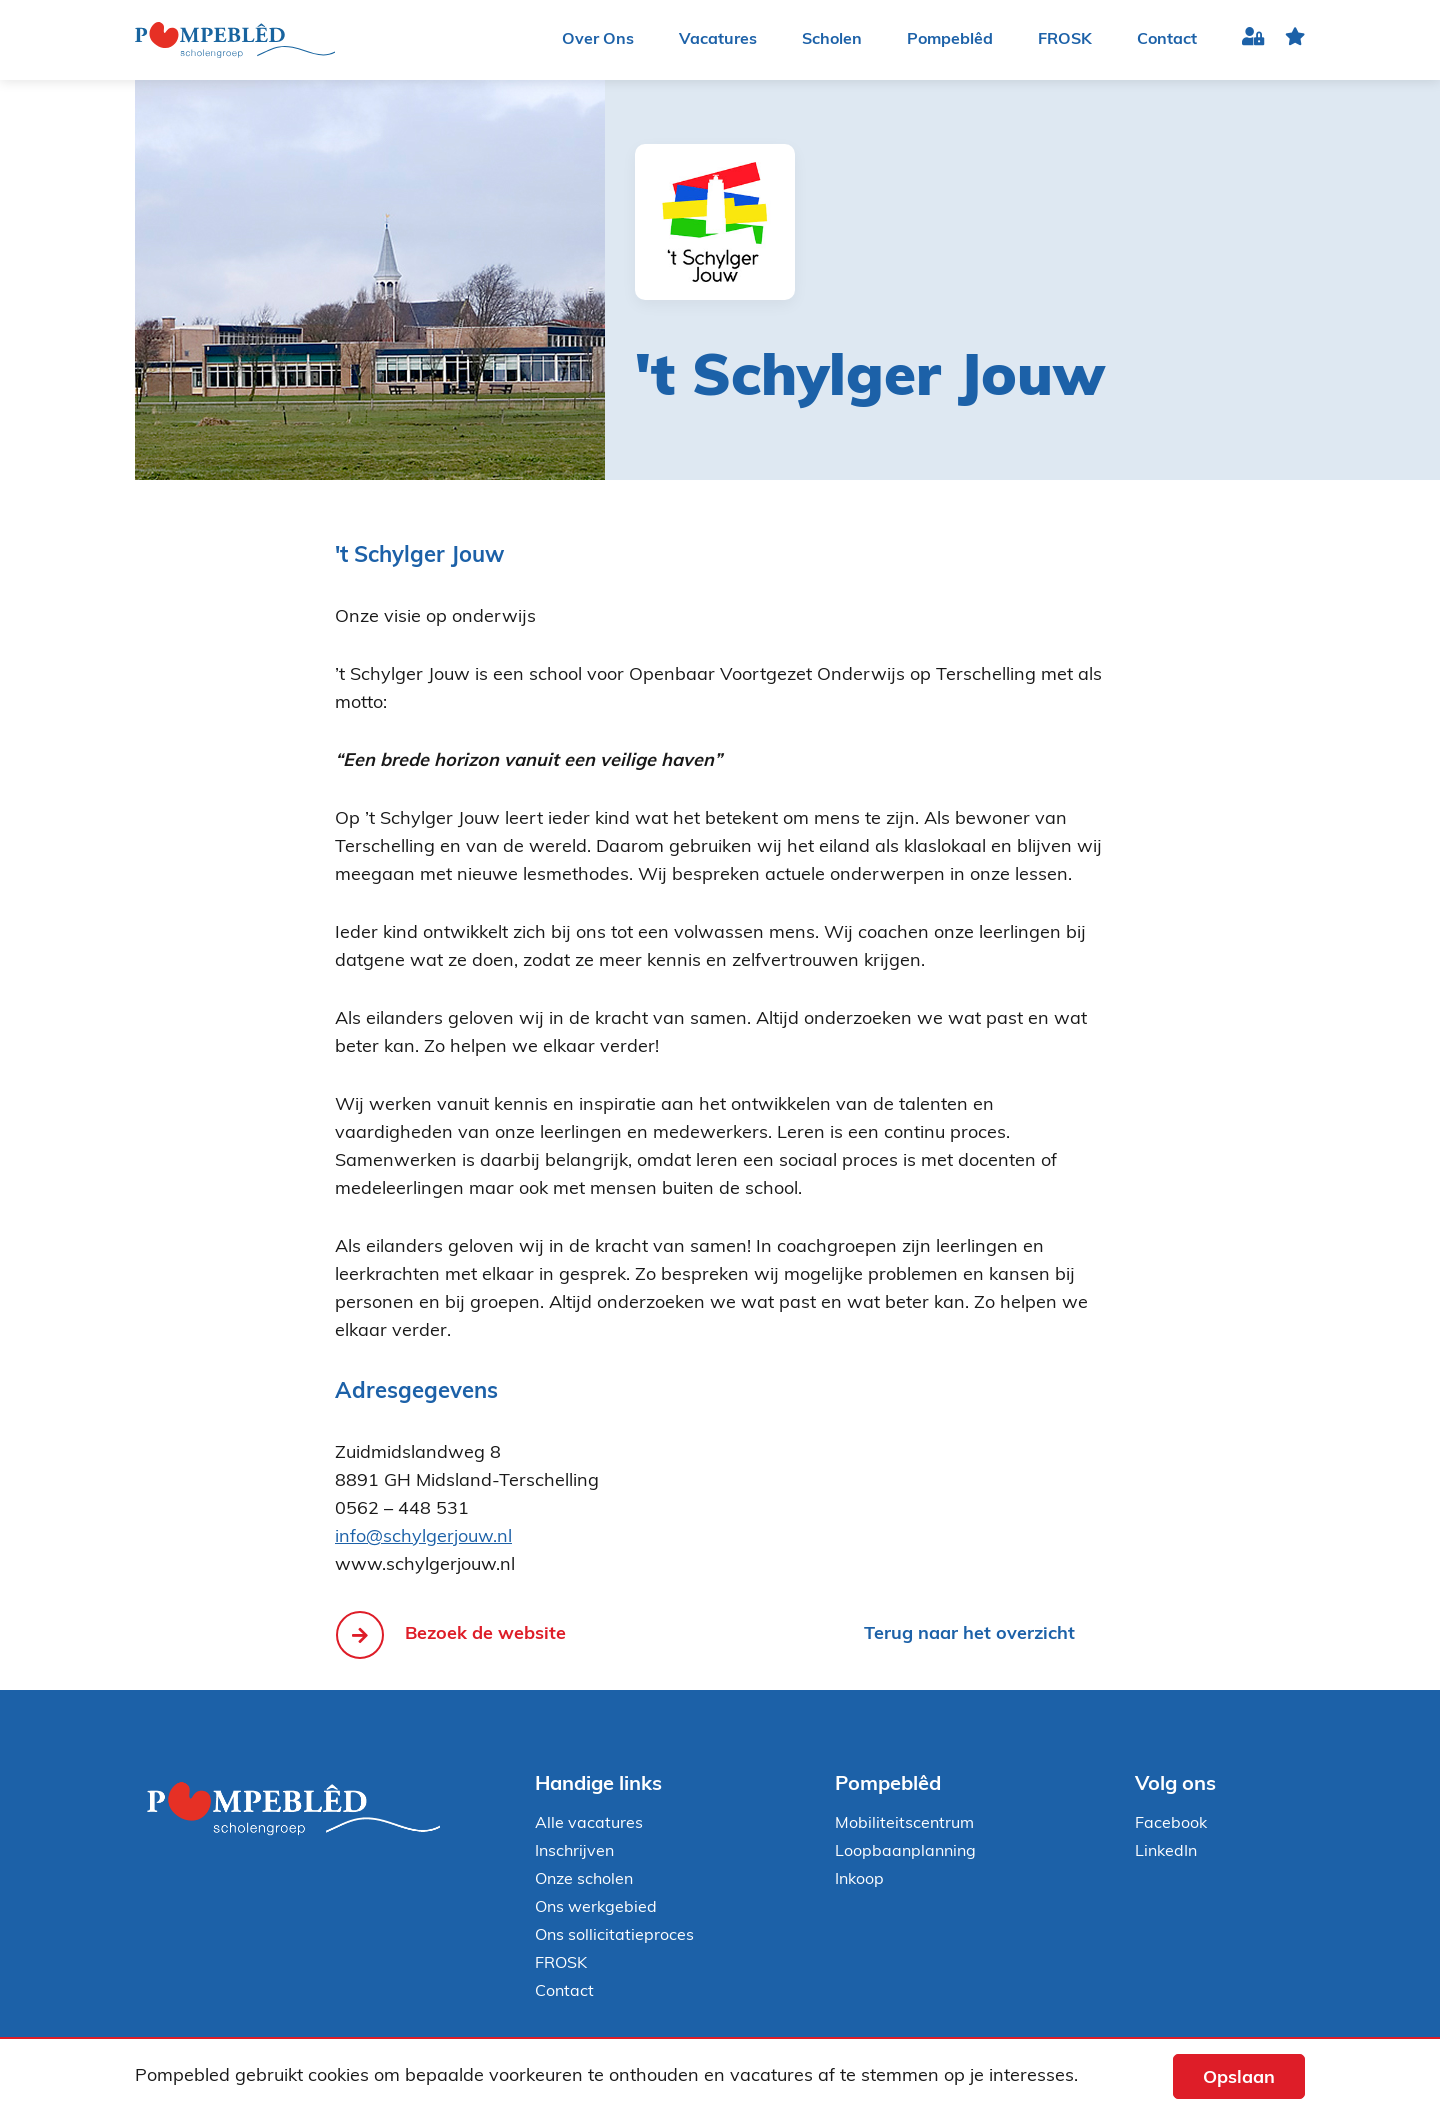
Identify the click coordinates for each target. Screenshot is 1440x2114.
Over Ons (598, 40)
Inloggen (1253, 40)
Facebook (1171, 1824)
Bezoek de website (485, 1634)
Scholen (832, 40)
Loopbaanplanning (905, 1852)
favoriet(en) (1295, 40)
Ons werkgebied (596, 1908)
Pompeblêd (950, 40)
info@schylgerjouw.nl (423, 1537)
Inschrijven (574, 1852)
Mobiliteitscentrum (904, 1824)
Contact (1167, 40)
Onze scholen (584, 1880)
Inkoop (859, 1880)
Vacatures (718, 40)
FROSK (1065, 40)
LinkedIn (1166, 1852)
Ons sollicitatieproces (614, 1936)
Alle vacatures (589, 1824)
